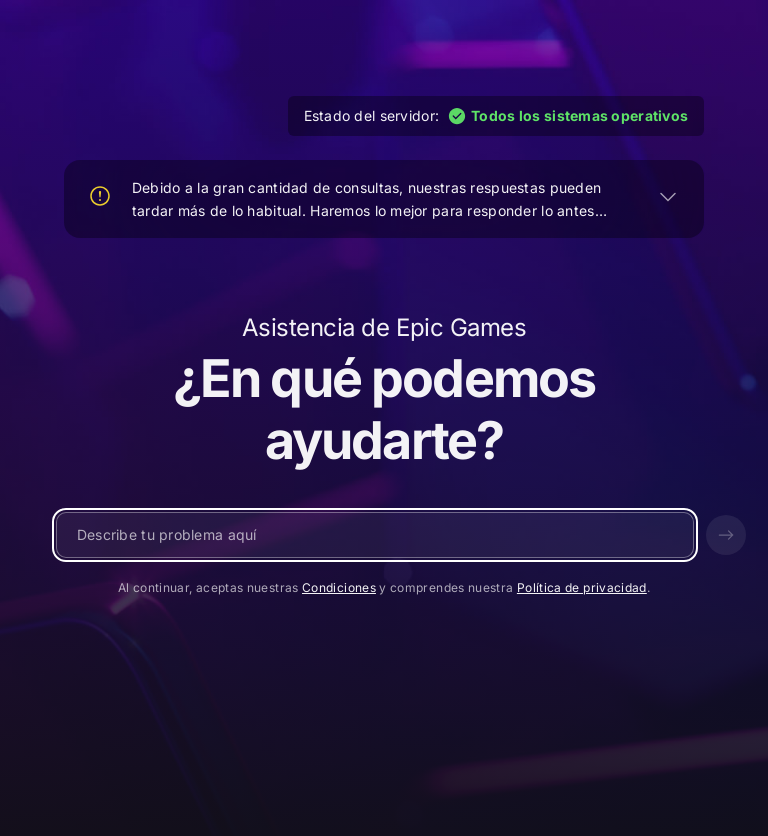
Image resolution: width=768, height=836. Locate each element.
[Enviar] (726, 535)
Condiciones (339, 587)
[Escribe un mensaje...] (375, 535)
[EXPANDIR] (668, 196)
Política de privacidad (582, 587)
